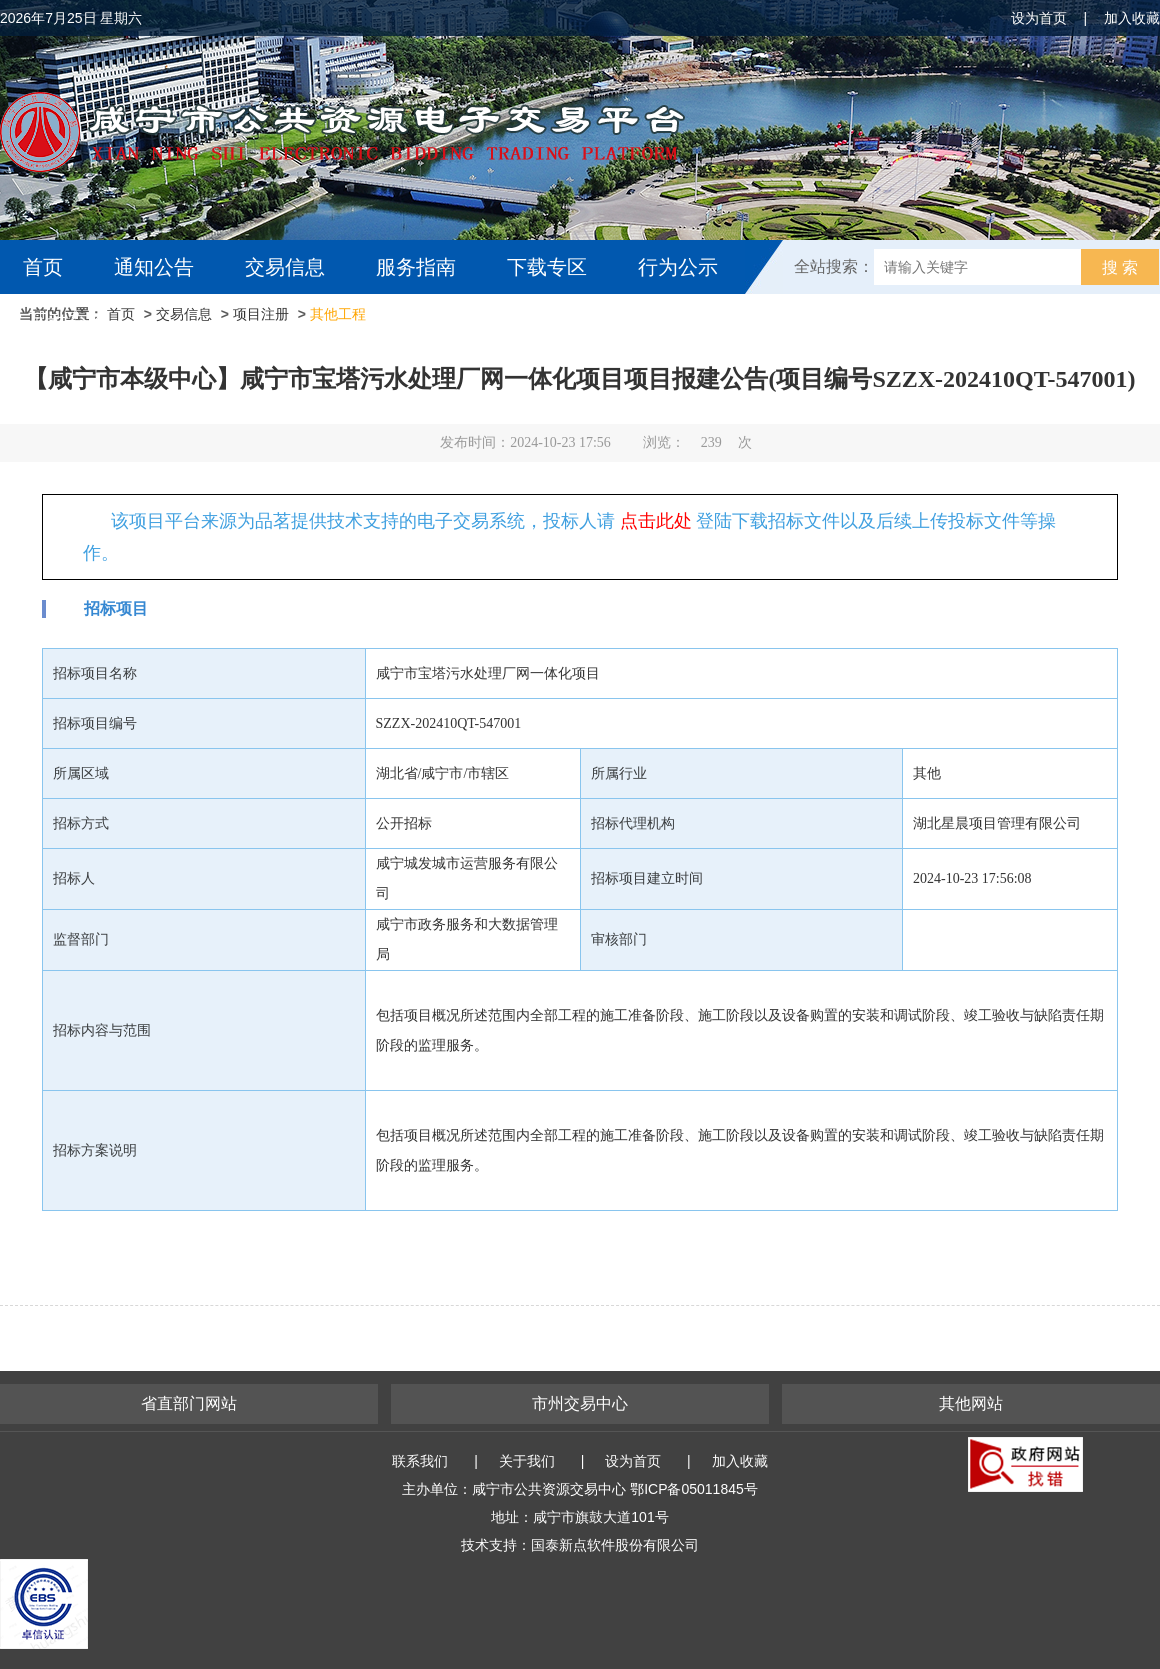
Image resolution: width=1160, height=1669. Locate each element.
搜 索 (1120, 267)
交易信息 (285, 267)
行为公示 (678, 267)
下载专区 (547, 267)
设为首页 (1039, 18)
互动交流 (68, 321)
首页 (43, 267)
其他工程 (338, 314)
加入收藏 (1132, 18)
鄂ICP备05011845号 (694, 1489)
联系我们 (420, 1461)
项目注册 (261, 314)
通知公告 (154, 267)
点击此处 (656, 521)
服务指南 (416, 267)
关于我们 (527, 1461)
